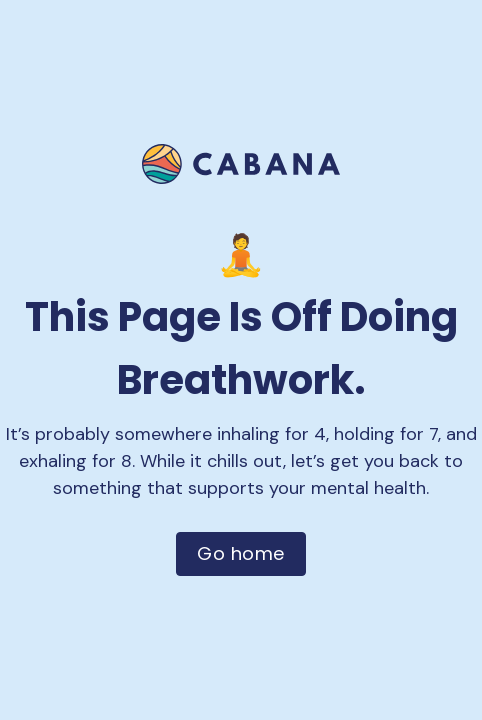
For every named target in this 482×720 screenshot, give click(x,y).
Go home (241, 553)
